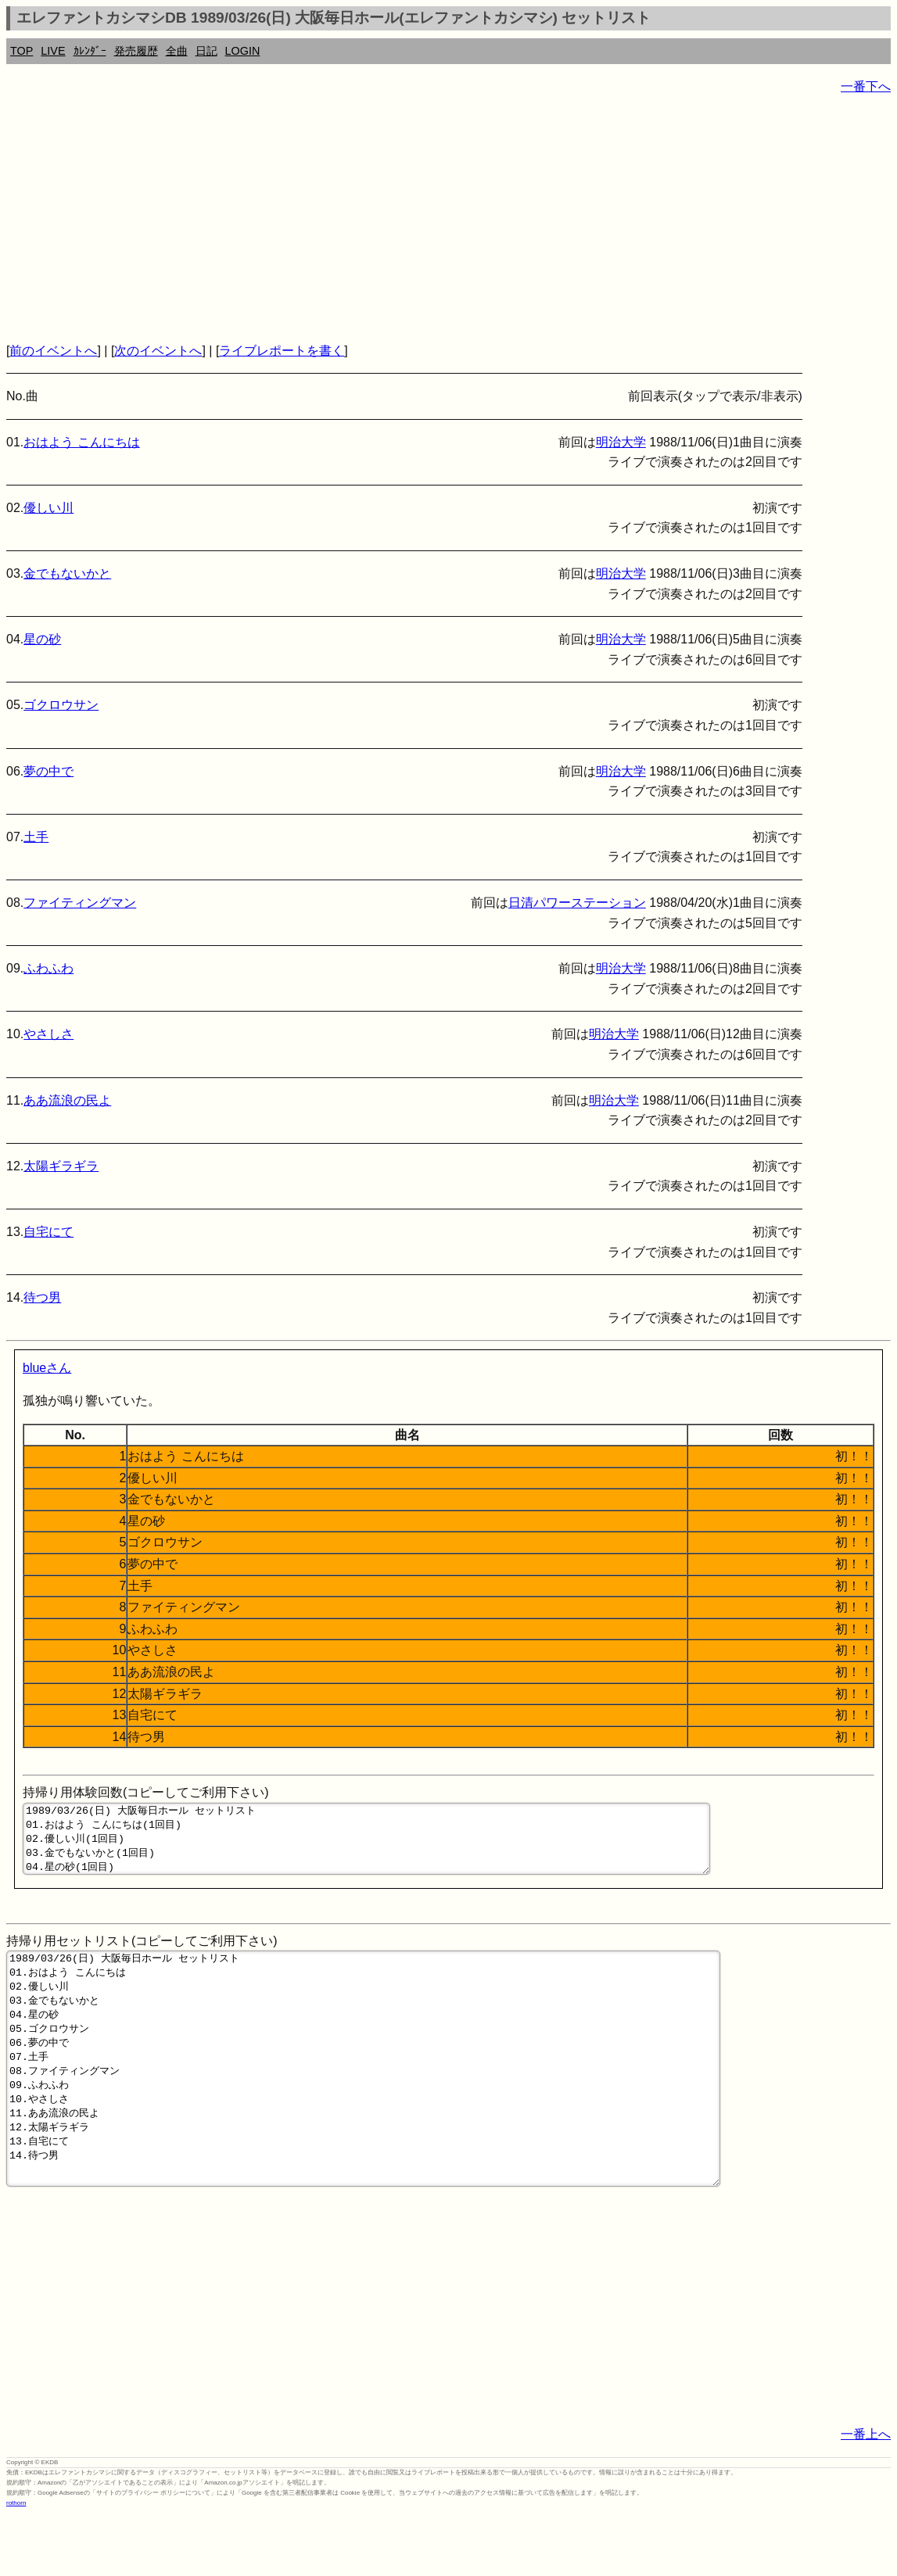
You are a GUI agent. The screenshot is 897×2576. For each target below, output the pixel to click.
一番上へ (866, 2495)
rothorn (16, 2563)
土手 (35, 837)
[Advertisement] (448, 218)
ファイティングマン (79, 902)
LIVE (53, 51)
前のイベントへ (53, 350)
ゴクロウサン (61, 704)
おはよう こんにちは (81, 442)
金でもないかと (67, 573)
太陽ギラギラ (61, 1166)
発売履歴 (136, 51)
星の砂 (42, 639)
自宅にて (48, 1231)
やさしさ (48, 1034)
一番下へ (866, 86)
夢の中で (48, 771)
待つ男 (42, 1297)
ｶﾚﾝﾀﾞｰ (90, 51)
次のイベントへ (158, 350)
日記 (206, 51)
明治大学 (621, 442)
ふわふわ (48, 968)
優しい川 (48, 507)
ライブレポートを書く (281, 350)
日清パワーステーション (577, 902)
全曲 (177, 51)
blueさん (47, 1367)
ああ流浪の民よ (67, 1100)
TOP (21, 51)
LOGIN (242, 51)
